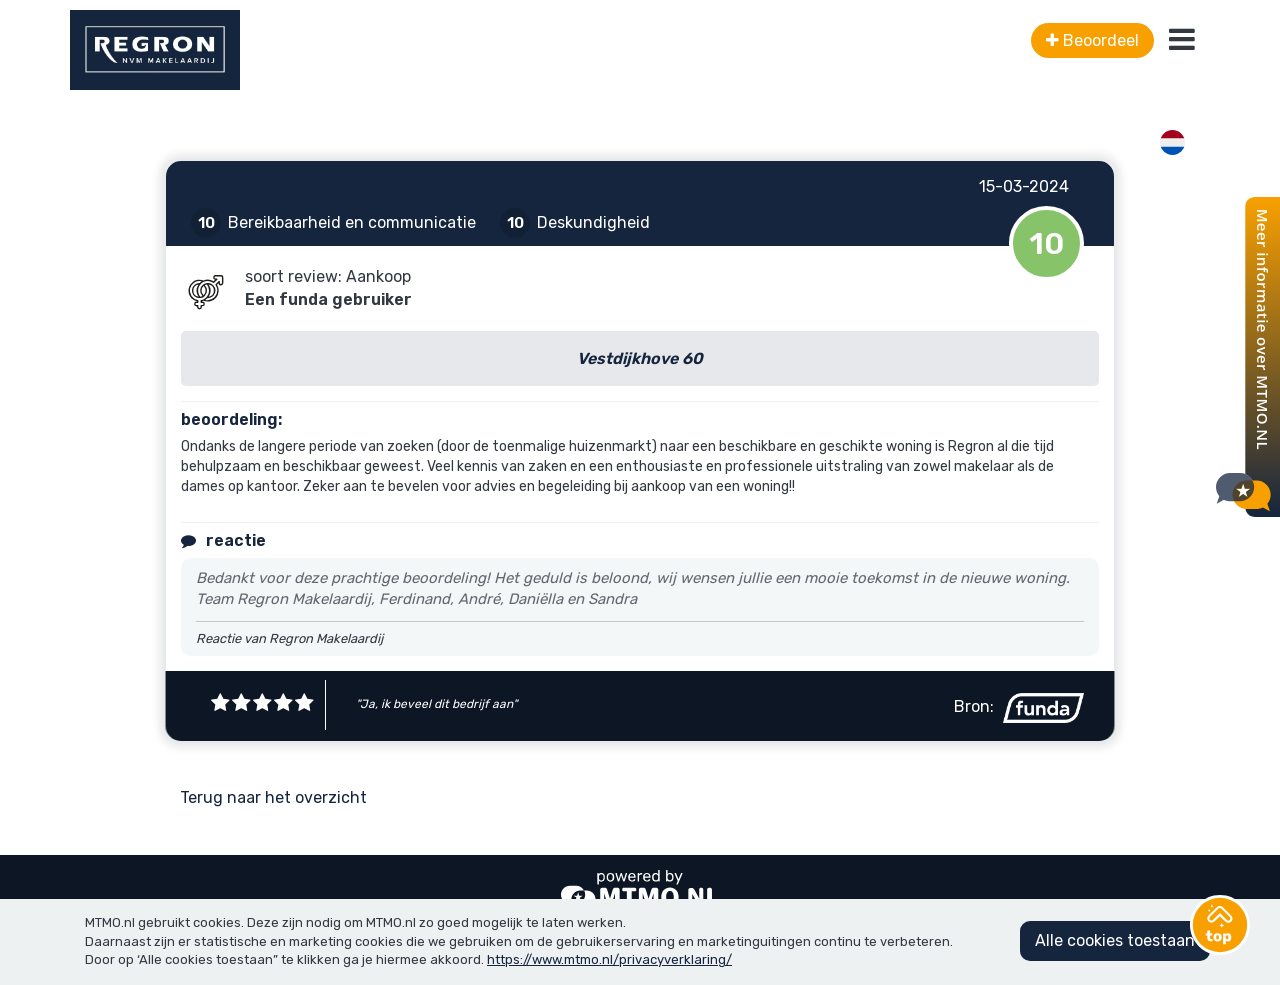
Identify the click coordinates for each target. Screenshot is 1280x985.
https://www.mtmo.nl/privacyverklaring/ (609, 959)
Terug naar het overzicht (273, 797)
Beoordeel (1092, 40)
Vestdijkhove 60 (640, 358)
